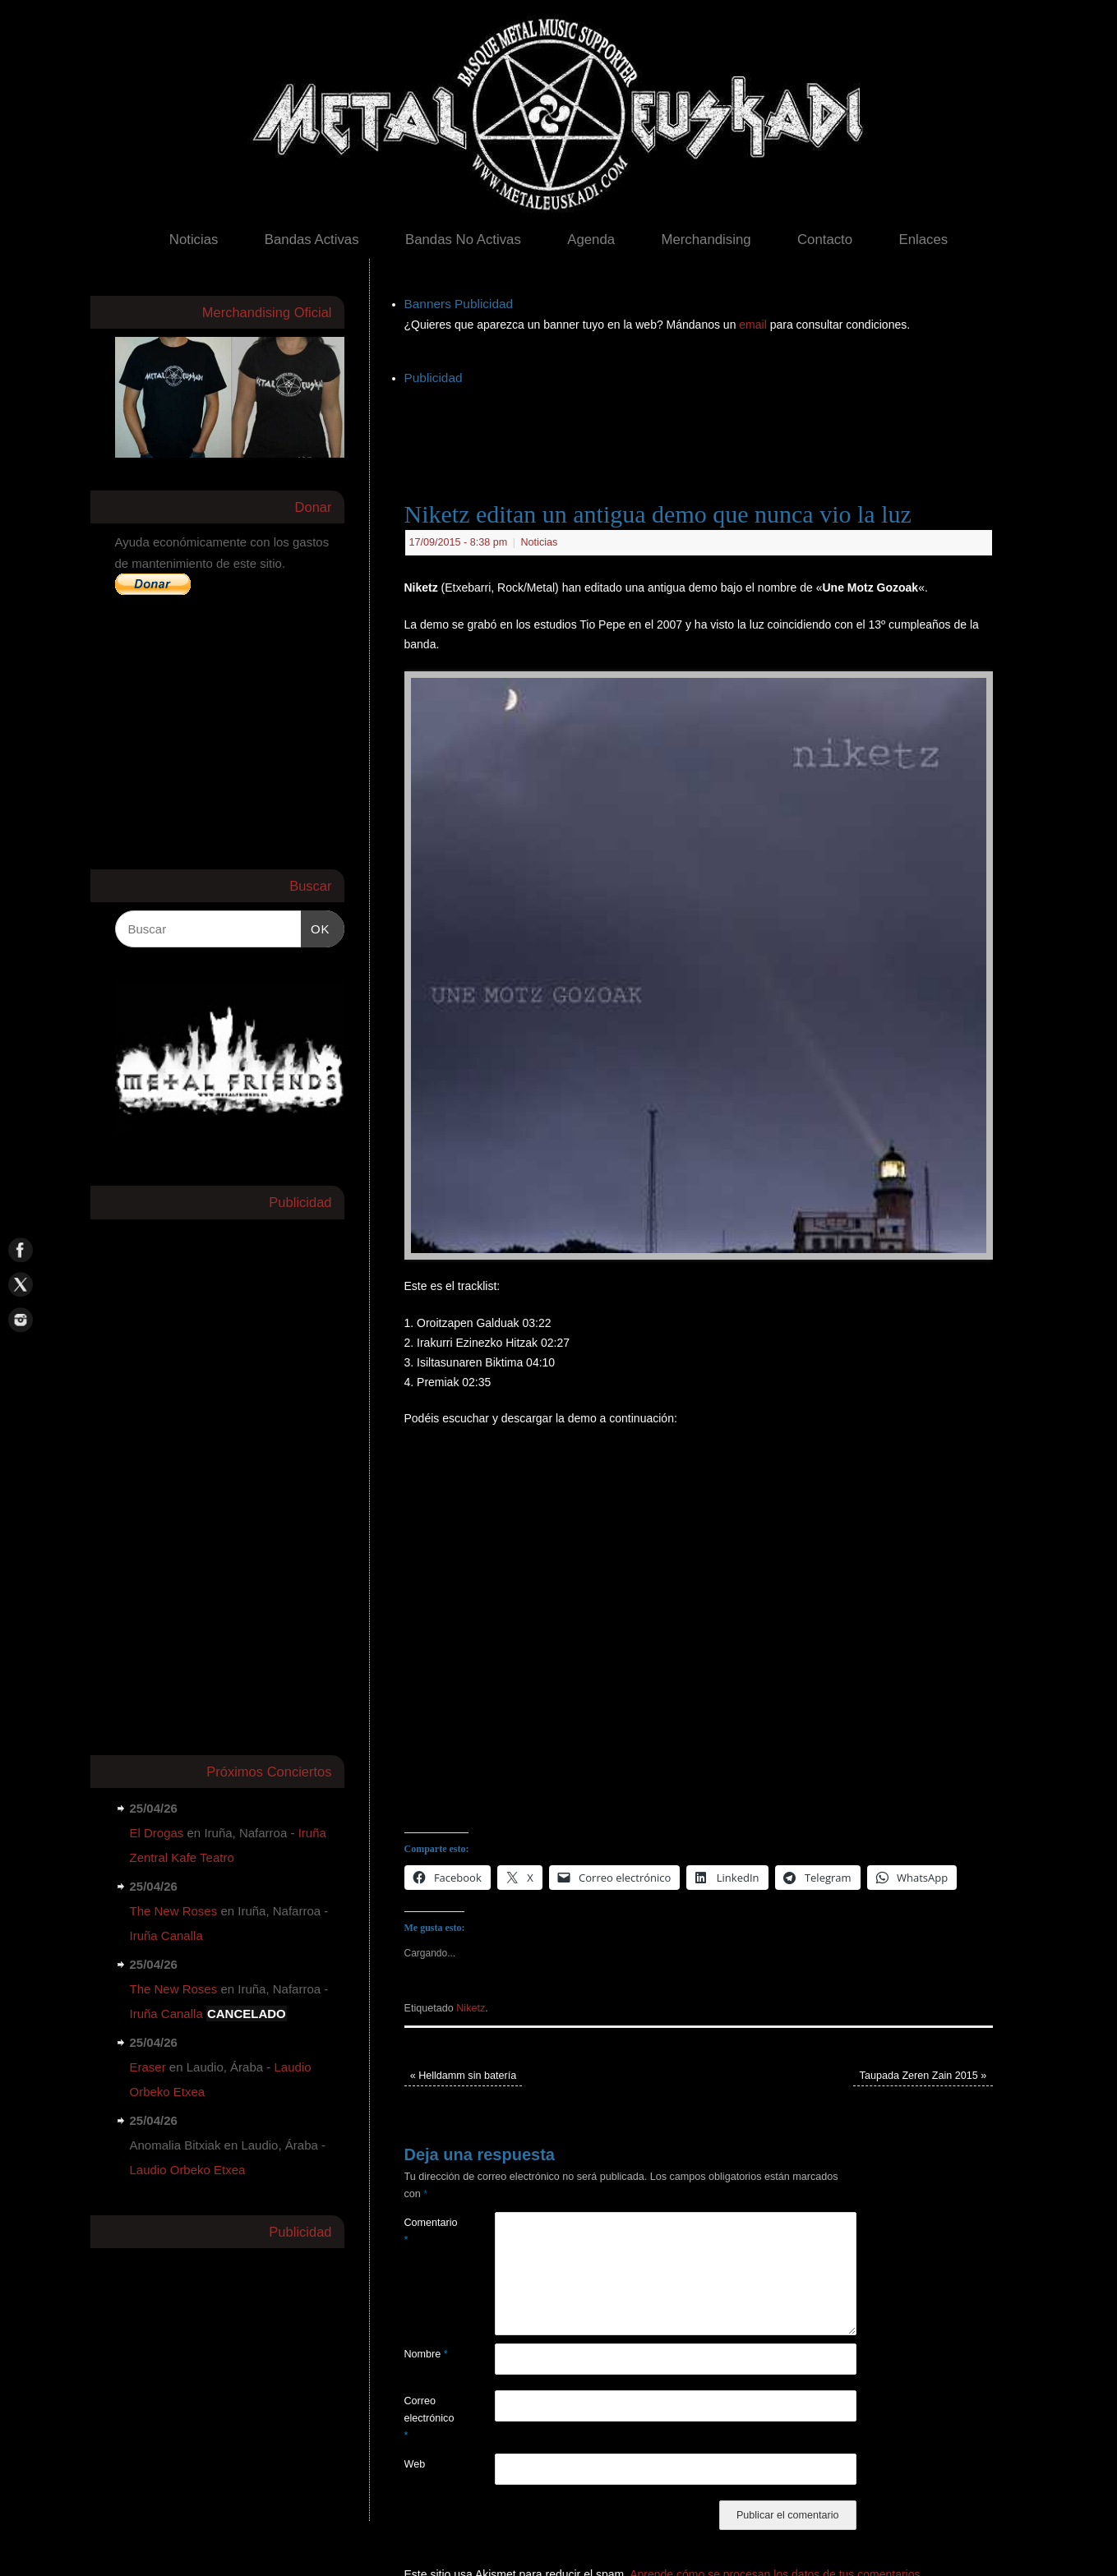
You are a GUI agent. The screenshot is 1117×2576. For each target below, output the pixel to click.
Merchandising (705, 239)
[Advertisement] (703, 426)
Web (415, 2464)
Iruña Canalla (166, 1935)
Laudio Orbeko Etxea (188, 2170)
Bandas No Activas (463, 239)
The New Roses (174, 1911)
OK (315, 927)
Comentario (427, 2231)
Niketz (470, 2008)
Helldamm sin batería (463, 2075)
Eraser (148, 2067)
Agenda (591, 239)
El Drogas (157, 1833)
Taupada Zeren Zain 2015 (923, 2075)
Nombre (426, 2354)
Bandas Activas (312, 239)
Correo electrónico (427, 2418)
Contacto (824, 239)
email (754, 324)
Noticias (194, 239)
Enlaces (924, 239)
